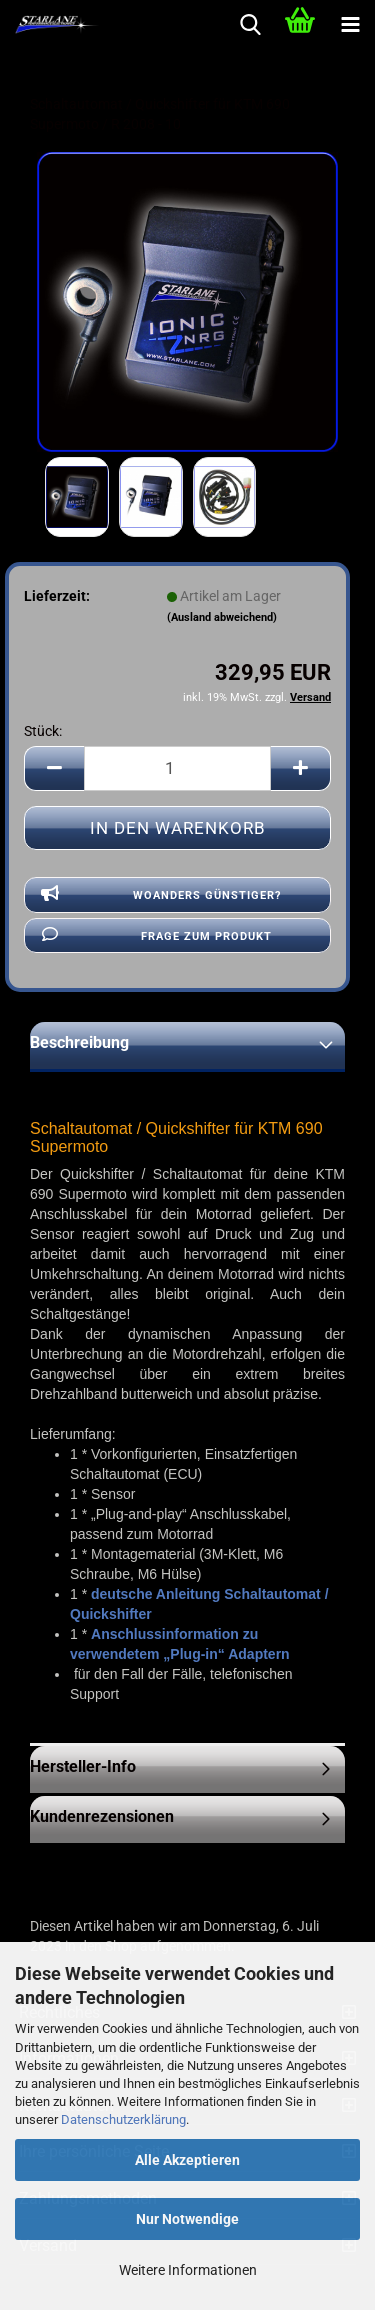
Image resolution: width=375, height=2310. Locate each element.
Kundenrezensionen (102, 1816)
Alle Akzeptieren (187, 2160)
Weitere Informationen (188, 2270)
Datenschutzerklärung (123, 2119)
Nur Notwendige (187, 2219)
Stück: (43, 731)
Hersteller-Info (83, 1766)
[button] (54, 768)
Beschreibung (79, 1042)
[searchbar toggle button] (250, 25)
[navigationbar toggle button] (350, 25)
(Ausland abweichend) (222, 617)
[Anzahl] (177, 768)
